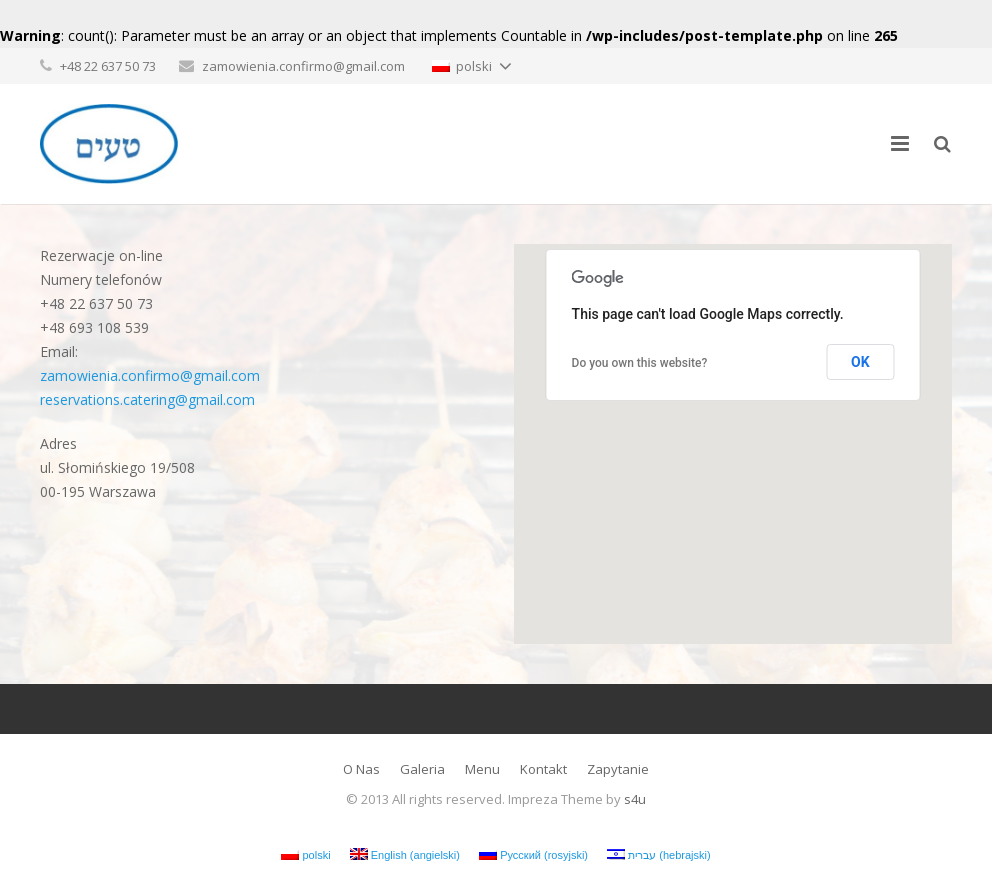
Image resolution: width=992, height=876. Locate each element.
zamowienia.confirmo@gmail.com (303, 66)
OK (860, 362)
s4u (635, 799)
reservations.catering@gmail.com (147, 399)
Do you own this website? (640, 363)
